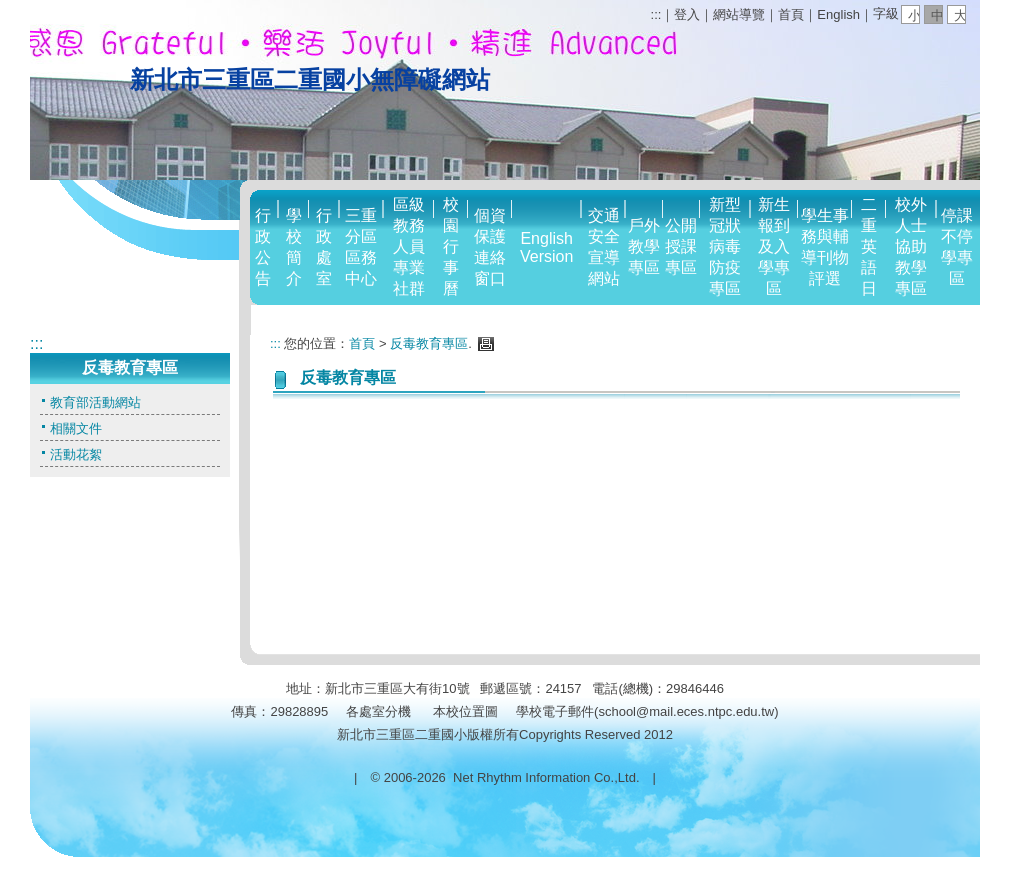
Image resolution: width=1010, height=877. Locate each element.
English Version (546, 247)
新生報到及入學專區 (774, 246)
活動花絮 (76, 454)
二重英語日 (869, 246)
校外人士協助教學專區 (911, 246)
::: (656, 14)
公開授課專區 (681, 246)
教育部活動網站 (95, 402)
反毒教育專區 (429, 343)
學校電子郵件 (555, 711)
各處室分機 (378, 711)
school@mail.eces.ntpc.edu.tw (686, 711)
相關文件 (76, 428)
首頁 (791, 14)
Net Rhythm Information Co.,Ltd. (546, 777)
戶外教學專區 (644, 246)
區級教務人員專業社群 (409, 246)
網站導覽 (739, 14)
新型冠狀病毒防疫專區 (725, 246)
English (838, 14)
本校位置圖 (465, 711)
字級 (886, 13)
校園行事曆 (451, 246)
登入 (687, 14)
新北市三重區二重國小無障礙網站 (310, 79)
